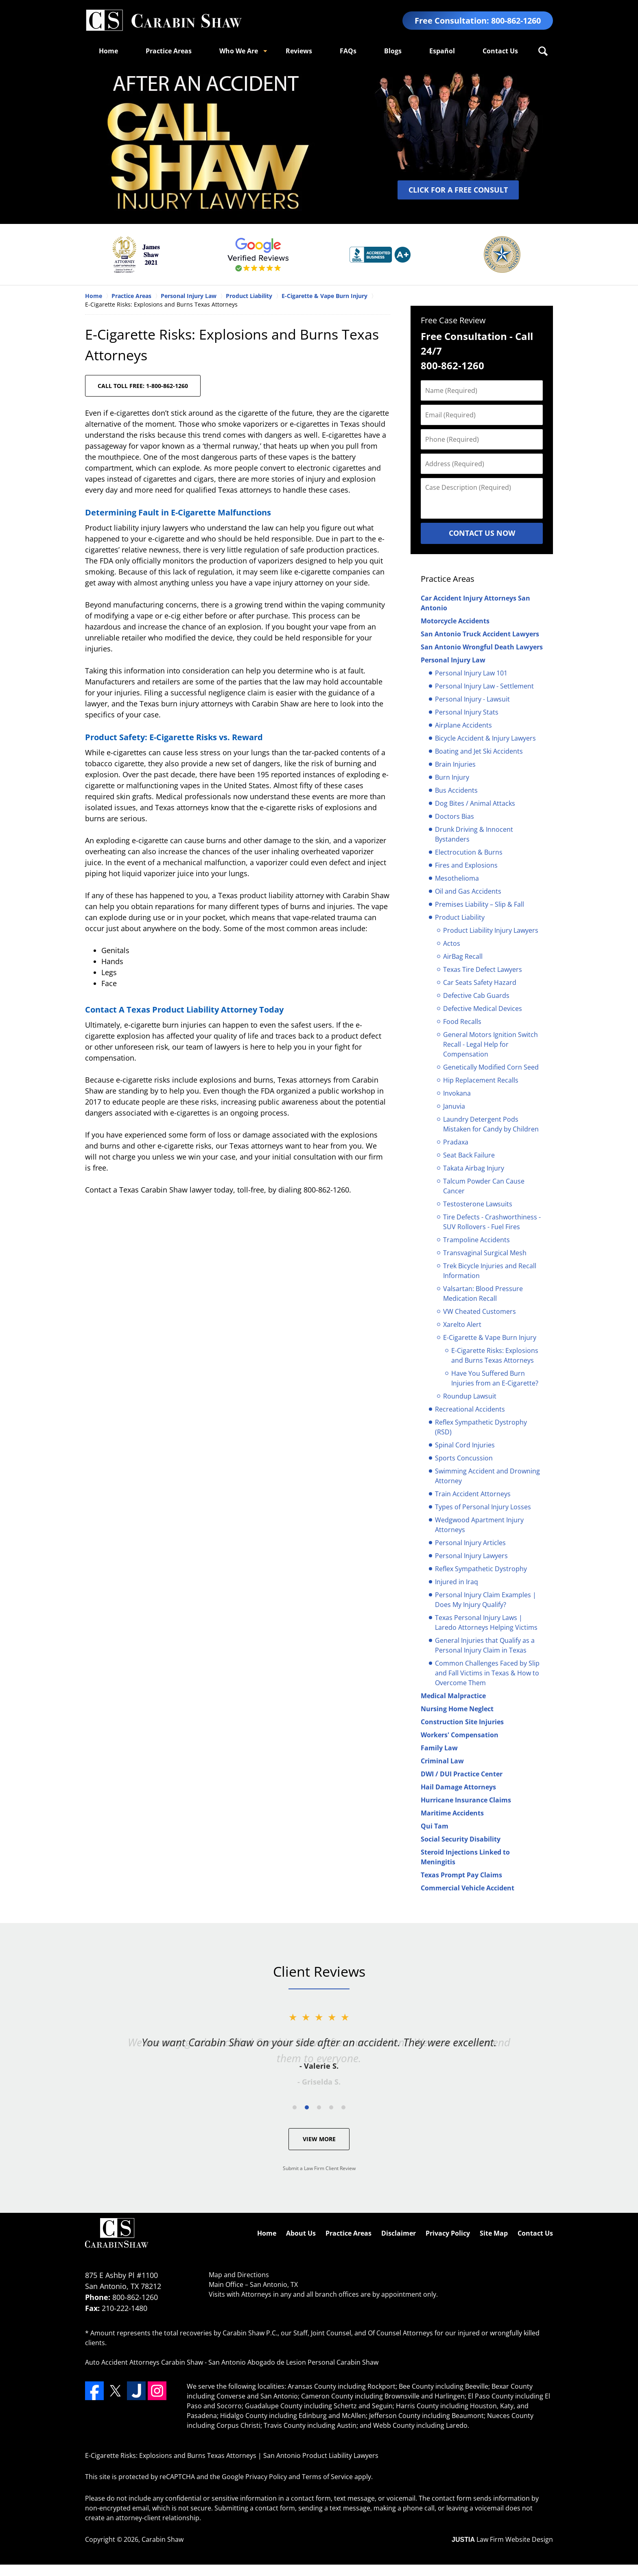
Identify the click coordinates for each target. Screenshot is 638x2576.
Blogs (393, 50)
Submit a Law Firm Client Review (319, 2168)
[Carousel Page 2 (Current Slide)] (307, 2107)
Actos (451, 943)
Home (108, 50)
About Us (301, 2233)
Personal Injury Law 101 (471, 673)
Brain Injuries (455, 764)
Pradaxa (455, 1142)
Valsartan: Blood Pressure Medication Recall (483, 1293)
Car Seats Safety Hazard (479, 982)
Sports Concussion (464, 1458)
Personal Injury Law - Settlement (484, 686)
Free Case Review (453, 320)
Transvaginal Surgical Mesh (485, 1252)
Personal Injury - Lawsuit (472, 699)
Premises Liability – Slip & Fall (479, 904)
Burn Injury (452, 777)
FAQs (348, 50)
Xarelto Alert (462, 1324)
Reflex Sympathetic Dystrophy (481, 1568)
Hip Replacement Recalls (480, 1080)
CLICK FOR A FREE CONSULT (458, 190)
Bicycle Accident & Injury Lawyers (485, 738)
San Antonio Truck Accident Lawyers (480, 633)
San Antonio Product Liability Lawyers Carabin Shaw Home (163, 20)
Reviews (299, 50)
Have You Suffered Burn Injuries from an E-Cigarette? (494, 1378)
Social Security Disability (460, 1839)
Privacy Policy (448, 2233)
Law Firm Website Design (502, 2539)
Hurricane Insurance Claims (466, 1800)
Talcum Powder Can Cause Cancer (483, 1186)
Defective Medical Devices (482, 1008)
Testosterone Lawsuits (477, 1203)
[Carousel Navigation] (319, 2107)
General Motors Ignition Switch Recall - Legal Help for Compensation (490, 1044)
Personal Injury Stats (466, 712)
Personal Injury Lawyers (471, 1555)
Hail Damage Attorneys (458, 1786)
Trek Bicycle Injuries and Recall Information (489, 1270)
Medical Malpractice (453, 1695)
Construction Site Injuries (462, 1721)
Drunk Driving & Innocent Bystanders (474, 834)
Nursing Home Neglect (457, 1708)
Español (442, 50)
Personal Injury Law (453, 660)
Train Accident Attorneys (473, 1493)
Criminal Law (442, 1760)
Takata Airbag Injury (473, 1168)
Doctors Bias (454, 816)
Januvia (454, 1106)
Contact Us (500, 50)
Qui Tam (434, 1826)
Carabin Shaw (163, 2539)
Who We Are (238, 50)
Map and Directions (239, 2274)
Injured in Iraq (456, 1581)
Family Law (439, 1747)
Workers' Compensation (459, 1734)
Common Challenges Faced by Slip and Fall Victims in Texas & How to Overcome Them (487, 1673)
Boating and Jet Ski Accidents (479, 751)
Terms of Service (327, 2476)
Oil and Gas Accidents (468, 891)
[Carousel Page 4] (331, 2107)
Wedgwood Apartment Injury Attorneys (479, 1524)
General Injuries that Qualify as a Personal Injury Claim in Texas (485, 1645)
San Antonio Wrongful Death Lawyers (482, 646)
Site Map (494, 2233)
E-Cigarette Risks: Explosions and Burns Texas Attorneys (494, 1355)
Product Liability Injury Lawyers (490, 930)
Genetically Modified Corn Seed (491, 1067)
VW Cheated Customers (479, 1311)
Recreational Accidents (470, 1409)
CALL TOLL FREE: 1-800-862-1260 (143, 386)
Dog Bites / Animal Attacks (475, 803)
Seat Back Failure (469, 1155)
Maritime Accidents (452, 1813)
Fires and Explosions (466, 865)
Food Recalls (462, 1021)
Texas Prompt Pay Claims (461, 1874)
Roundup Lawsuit (469, 1396)
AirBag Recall (463, 956)
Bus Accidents (456, 790)
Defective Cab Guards (476, 995)
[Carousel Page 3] (319, 2107)
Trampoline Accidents (476, 1239)
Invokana (457, 1093)
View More (319, 2139)
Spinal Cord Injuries (465, 1444)
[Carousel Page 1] (294, 2107)
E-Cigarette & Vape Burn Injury (489, 1337)
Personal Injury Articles (470, 1542)
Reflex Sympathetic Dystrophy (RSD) (481, 1427)
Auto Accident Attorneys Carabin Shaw (144, 2362)
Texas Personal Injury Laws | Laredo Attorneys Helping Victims (486, 1622)
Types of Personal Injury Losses (483, 1506)
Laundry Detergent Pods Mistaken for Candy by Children (491, 1124)
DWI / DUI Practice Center (462, 1773)
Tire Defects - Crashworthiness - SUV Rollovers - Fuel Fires (492, 1221)
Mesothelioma (457, 878)
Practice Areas (169, 50)
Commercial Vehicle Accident (467, 1887)
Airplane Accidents (463, 725)
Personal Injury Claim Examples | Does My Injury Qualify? (485, 1599)
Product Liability (460, 917)
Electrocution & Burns (469, 852)
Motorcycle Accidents (455, 620)
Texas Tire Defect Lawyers (482, 969)
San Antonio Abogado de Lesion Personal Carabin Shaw (293, 2362)
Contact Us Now (482, 533)
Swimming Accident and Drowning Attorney (487, 1476)
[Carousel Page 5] (343, 2107)
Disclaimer (398, 2233)
